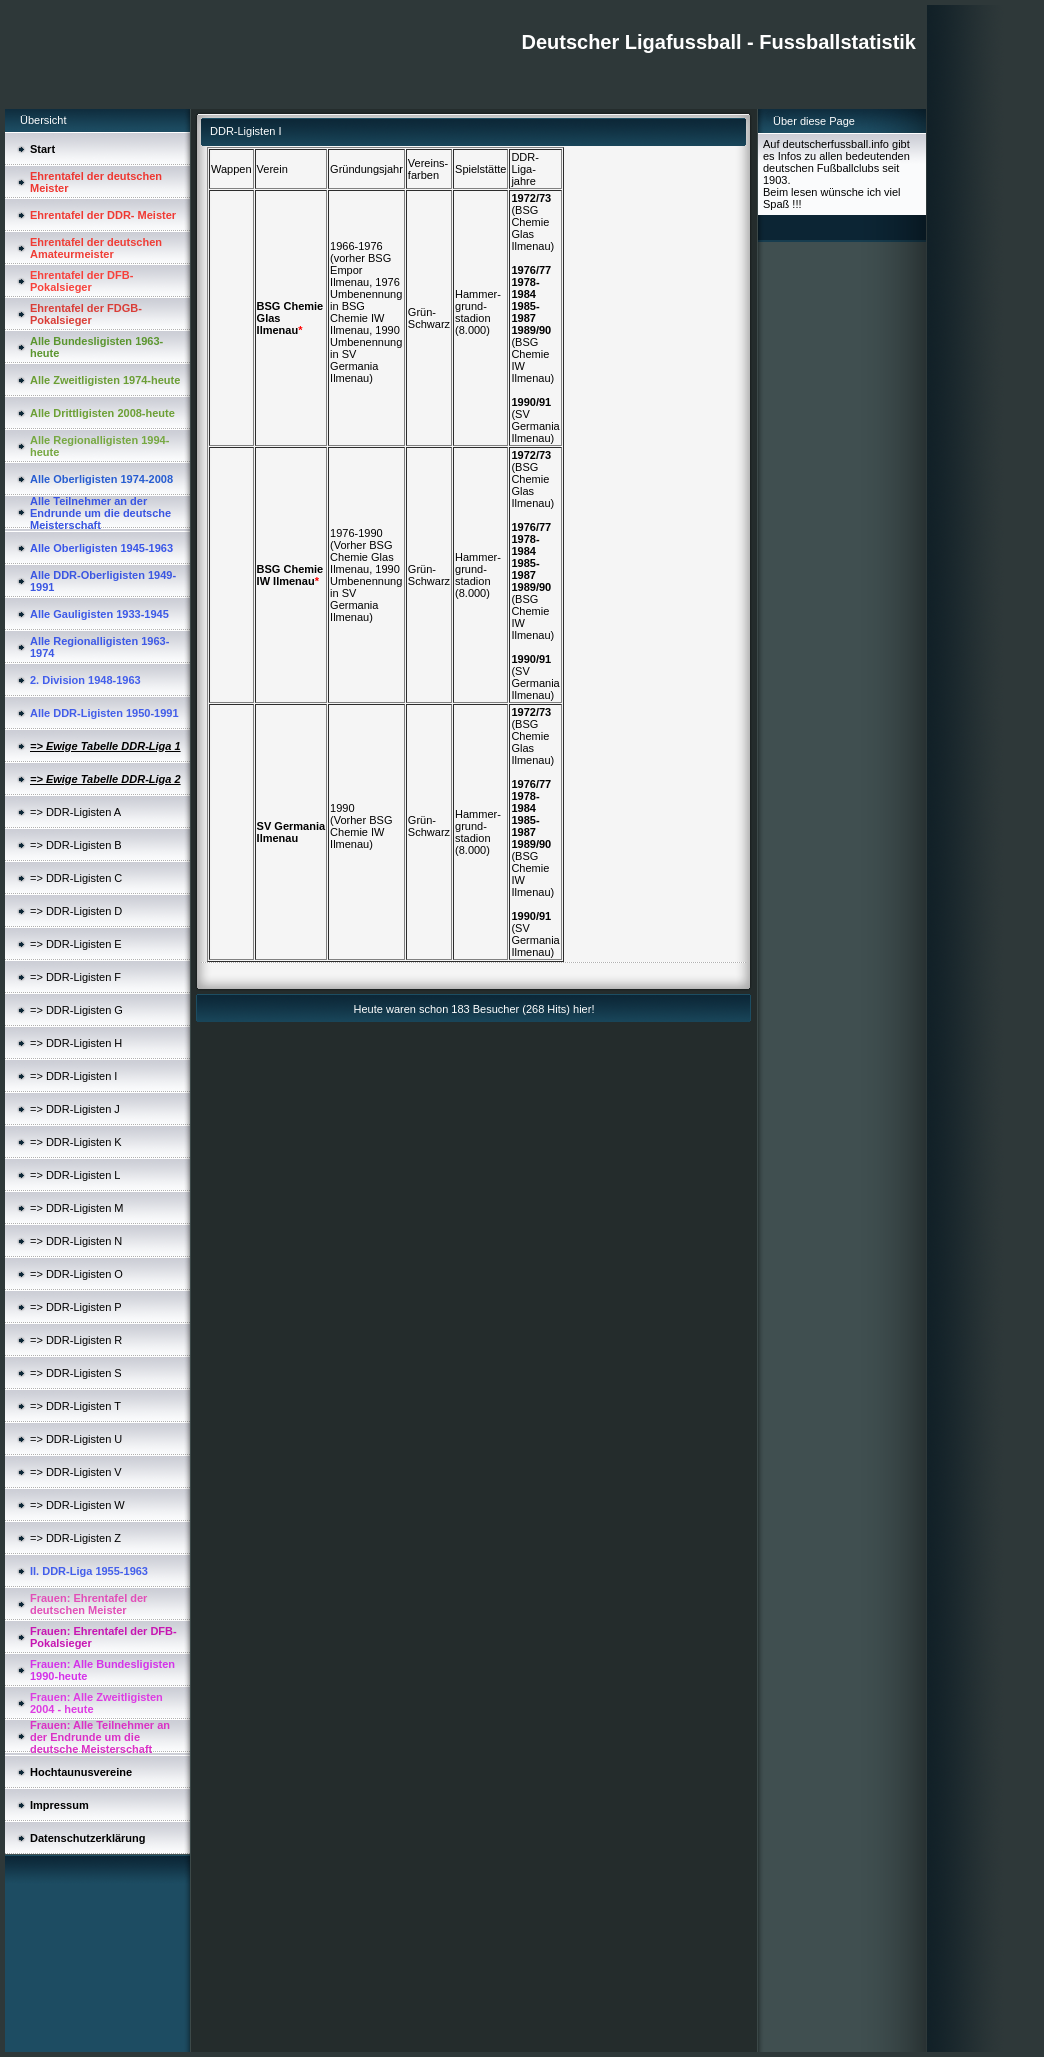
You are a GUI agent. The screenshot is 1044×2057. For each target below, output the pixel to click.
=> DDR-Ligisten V (76, 1472)
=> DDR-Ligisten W (77, 1505)
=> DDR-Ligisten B (76, 845)
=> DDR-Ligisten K (76, 1142)
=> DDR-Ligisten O (76, 1274)
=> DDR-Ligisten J (75, 1109)
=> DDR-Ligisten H (76, 1043)
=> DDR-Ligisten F (75, 977)
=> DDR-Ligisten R (76, 1340)
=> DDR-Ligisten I (73, 1076)
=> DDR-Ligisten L (75, 1175)
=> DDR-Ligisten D (76, 911)
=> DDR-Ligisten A (75, 812)
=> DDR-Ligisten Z (75, 1538)
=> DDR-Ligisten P (76, 1307)
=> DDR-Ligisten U (76, 1439)
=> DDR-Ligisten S (76, 1373)
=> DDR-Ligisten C (76, 878)
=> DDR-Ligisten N (76, 1241)
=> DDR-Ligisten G (76, 1010)
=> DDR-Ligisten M (77, 1208)
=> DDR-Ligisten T (75, 1406)
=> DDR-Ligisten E (76, 944)
